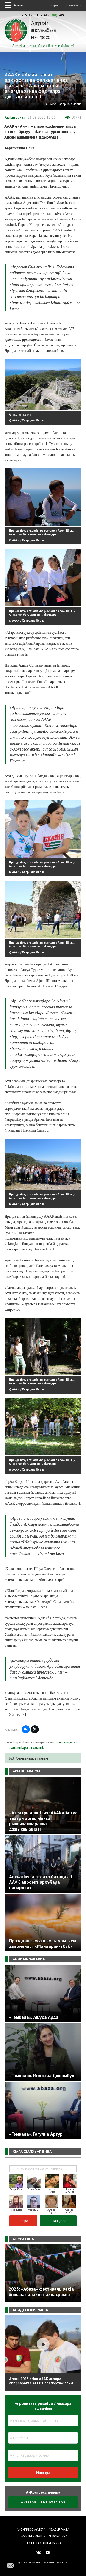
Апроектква (57, 2536)
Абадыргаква (59, 2529)
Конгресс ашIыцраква (44, 2543)
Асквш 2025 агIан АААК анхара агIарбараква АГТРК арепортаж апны (41, 2380)
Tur (39, 15)
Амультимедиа (33, 2536)
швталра (66, 1742)
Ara (62, 15)
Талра (53, 5)
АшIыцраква (15, 117)
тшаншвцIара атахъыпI (25, 1747)
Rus (24, 15)
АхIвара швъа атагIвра (43, 2502)
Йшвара (43, 2472)
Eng (32, 15)
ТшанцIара (73, 5)
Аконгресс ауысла (31, 2529)
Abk (47, 15)
